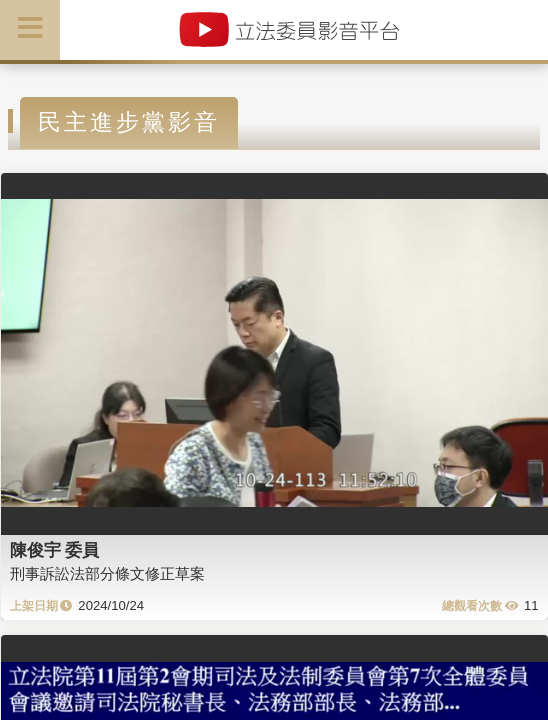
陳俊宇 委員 (55, 550)
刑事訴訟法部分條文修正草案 (107, 573)
